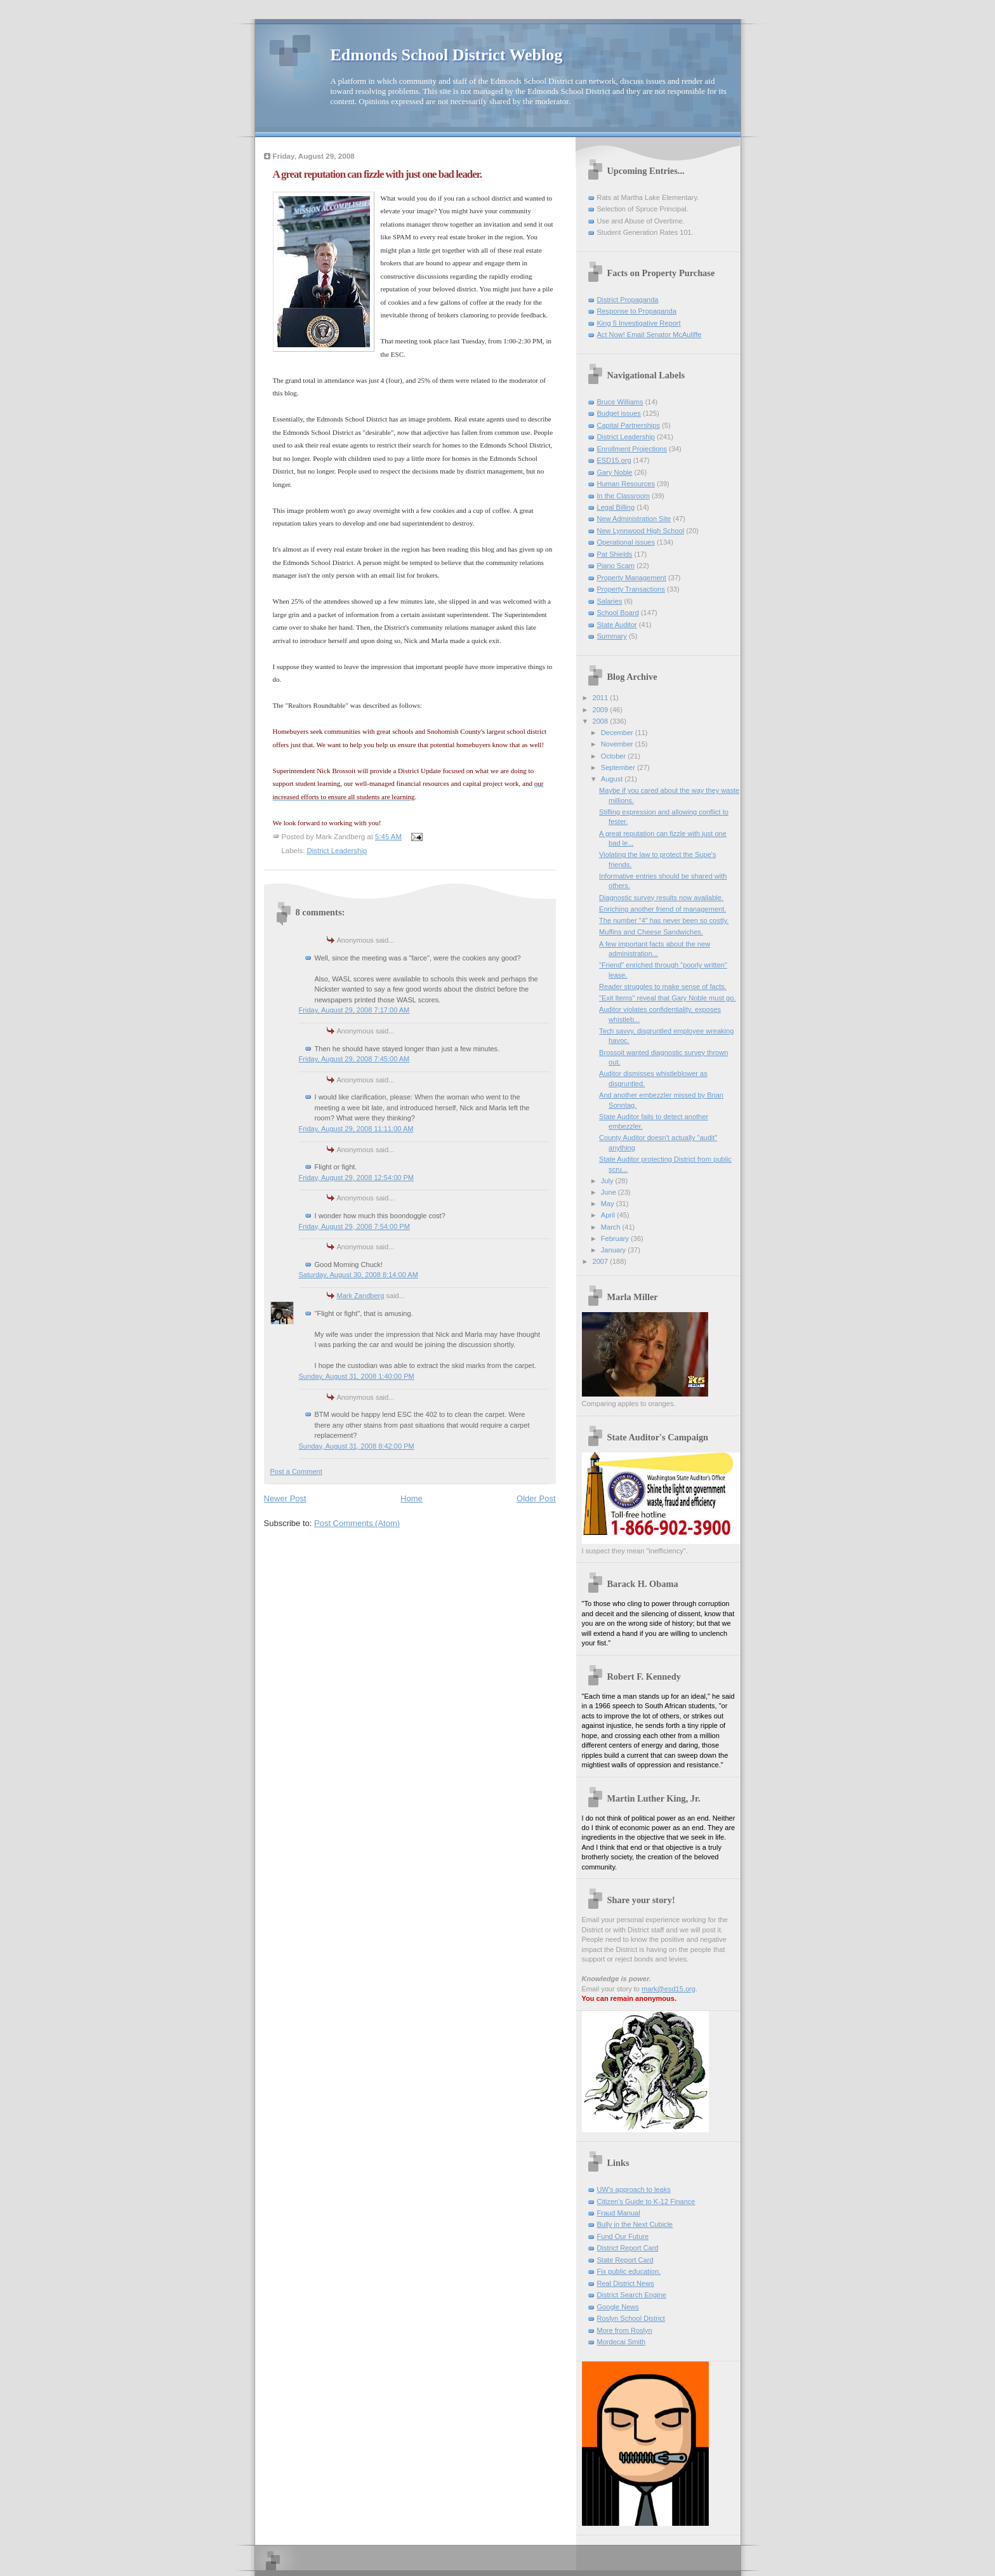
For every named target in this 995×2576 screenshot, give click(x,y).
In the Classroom (623, 496)
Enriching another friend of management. (662, 909)
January (614, 1250)
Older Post (536, 1498)
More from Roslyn (624, 2330)
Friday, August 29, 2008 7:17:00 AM (354, 1010)
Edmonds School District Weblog (447, 55)
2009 (601, 710)
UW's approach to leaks (634, 2189)
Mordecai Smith (621, 2342)
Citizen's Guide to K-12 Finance (646, 2201)
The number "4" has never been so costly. (663, 920)
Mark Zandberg (361, 1295)
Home (411, 1498)
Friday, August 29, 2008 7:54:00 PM (354, 1226)
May (608, 1203)
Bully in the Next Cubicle (635, 2224)
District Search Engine (631, 2295)
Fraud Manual (618, 2213)
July (608, 1181)
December (618, 732)
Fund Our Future (623, 2236)
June (609, 1192)
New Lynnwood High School (641, 530)
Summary (612, 636)
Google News (618, 2307)
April (609, 1215)
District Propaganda (628, 299)
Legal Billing (616, 507)
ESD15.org (614, 460)
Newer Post (285, 1498)
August (612, 779)
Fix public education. (629, 2271)
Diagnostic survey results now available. (661, 897)
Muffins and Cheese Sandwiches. (651, 932)
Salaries (610, 601)
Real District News (625, 2283)
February (616, 1238)
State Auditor (617, 624)
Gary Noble (615, 472)
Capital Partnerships (628, 425)
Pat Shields (615, 554)
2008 (601, 721)
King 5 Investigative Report (639, 323)
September (619, 767)
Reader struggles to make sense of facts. (663, 986)
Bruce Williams (620, 402)
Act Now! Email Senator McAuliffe (649, 334)
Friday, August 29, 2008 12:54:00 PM (356, 1177)
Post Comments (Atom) (357, 1523)
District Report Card (628, 2248)
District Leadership (337, 850)
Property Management (631, 577)
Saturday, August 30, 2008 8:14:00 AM (358, 1274)
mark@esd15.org (668, 1989)
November (618, 744)
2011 (601, 697)
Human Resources (626, 484)
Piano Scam (616, 565)
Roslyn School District (631, 2318)
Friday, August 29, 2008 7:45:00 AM (354, 1059)
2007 (601, 1261)
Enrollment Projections (632, 449)
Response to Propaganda (636, 311)
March (612, 1227)
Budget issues (619, 413)
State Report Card (625, 2260)
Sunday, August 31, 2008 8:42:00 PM (356, 1446)
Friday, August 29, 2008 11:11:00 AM (356, 1128)
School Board (618, 612)
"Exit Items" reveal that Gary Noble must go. (667, 998)
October (614, 756)
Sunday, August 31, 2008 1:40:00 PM (356, 1376)
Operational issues (626, 542)
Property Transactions (631, 589)
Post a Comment (296, 1471)
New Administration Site (634, 518)
